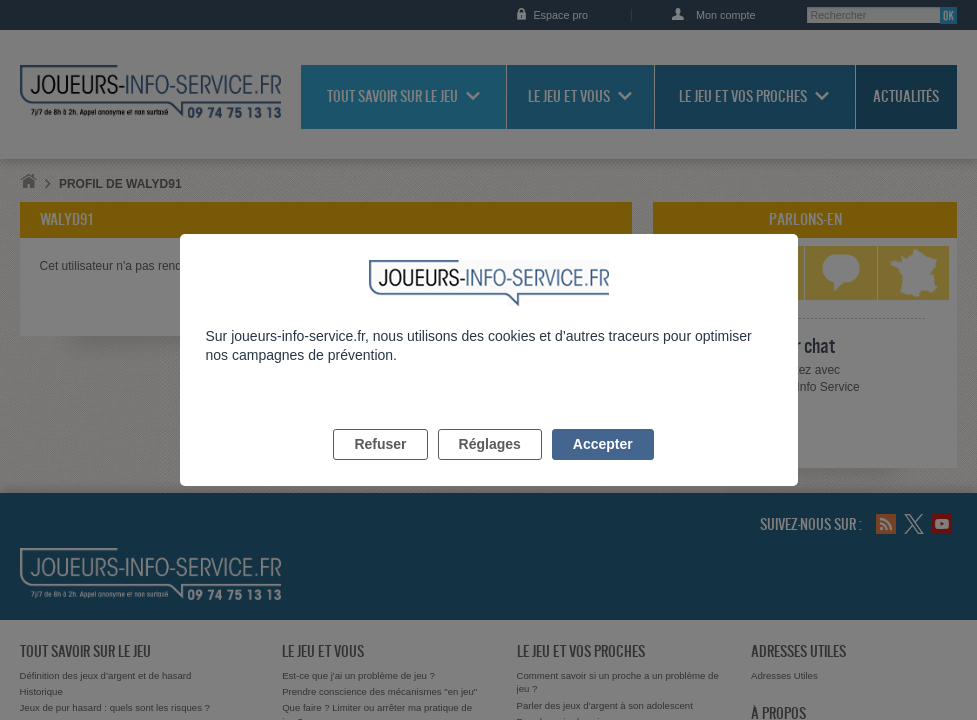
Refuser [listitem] (380, 467)
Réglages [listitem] (490, 467)
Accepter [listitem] (603, 467)
